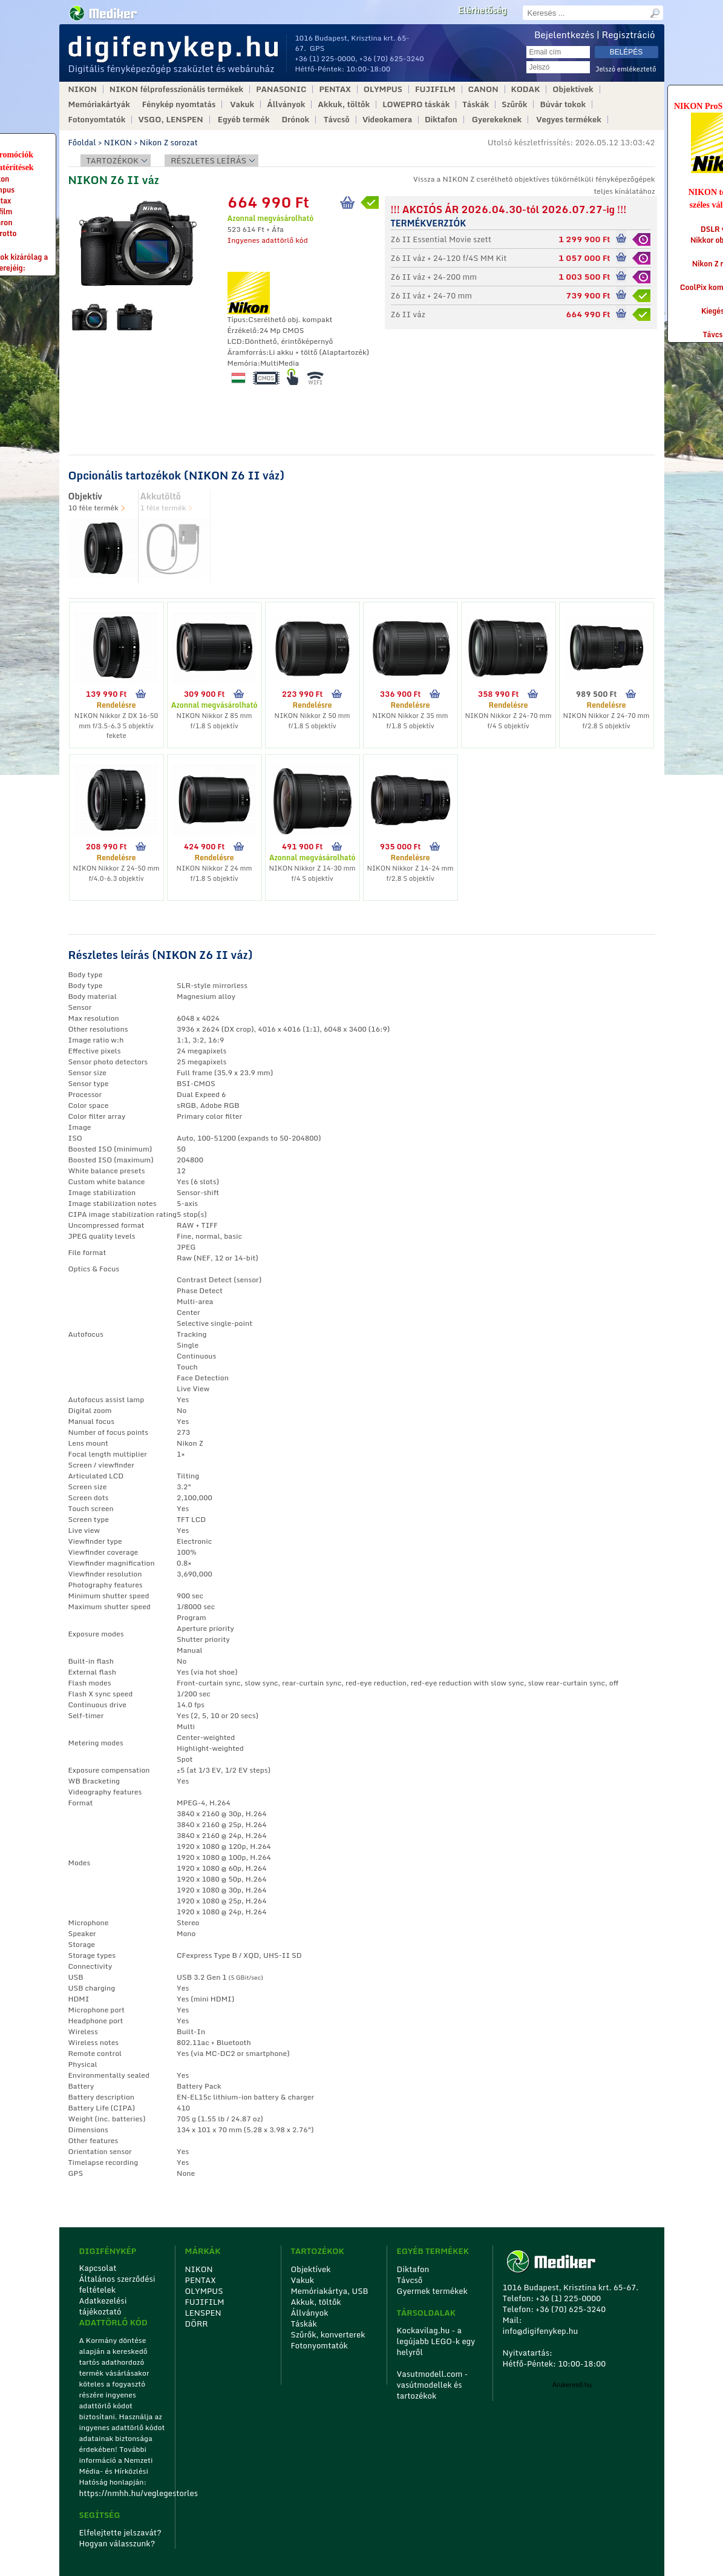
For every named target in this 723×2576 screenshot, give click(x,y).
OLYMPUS (383, 89)
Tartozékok (113, 160)
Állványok (286, 104)
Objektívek (572, 89)
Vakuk (242, 104)
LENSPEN (203, 2312)
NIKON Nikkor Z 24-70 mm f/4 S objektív (508, 720)
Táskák (475, 104)
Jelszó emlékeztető (625, 69)
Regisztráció (628, 34)
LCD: (236, 341)
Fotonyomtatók (97, 120)
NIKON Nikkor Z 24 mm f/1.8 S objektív (214, 873)
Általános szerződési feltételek (117, 2284)
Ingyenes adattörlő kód (267, 240)
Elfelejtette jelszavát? (120, 2532)
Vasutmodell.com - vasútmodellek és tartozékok (432, 2384)
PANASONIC (281, 89)
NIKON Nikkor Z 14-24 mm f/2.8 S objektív (410, 873)
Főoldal (82, 142)
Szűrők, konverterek (328, 2334)
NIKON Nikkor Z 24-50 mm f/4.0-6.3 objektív (116, 873)
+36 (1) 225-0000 (325, 58)
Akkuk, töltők (344, 104)
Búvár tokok (563, 104)
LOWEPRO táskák (416, 104)
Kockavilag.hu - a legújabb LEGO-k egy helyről (436, 2341)
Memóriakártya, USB (329, 2290)
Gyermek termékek (432, 2290)
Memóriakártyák (99, 104)
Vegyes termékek (568, 120)
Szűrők (514, 104)
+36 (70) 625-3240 (391, 58)
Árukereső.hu (572, 2384)
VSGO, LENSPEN (170, 120)
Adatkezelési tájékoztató (103, 2306)
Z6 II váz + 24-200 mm (434, 276)
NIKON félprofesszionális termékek (176, 89)
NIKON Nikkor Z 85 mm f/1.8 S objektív (214, 720)
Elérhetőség (482, 10)
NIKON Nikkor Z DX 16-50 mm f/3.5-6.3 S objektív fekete (116, 725)
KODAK (525, 89)
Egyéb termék (244, 120)
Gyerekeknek (497, 120)
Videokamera (387, 120)
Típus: (238, 319)
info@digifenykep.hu (540, 2330)
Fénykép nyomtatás (178, 104)
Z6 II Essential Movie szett (441, 239)
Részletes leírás (208, 160)
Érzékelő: (243, 330)
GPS (317, 48)
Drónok (296, 120)
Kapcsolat (98, 2267)
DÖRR (196, 2323)
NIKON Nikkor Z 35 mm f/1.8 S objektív (410, 720)
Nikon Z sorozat (169, 142)
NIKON (82, 89)
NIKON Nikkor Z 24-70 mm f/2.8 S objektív (606, 720)
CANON (483, 89)
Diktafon (441, 120)
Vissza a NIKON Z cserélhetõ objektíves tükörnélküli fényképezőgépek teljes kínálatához (534, 185)
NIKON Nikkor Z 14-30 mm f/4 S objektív (312, 873)
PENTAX (334, 89)
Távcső (337, 120)
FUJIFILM (435, 89)
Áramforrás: (248, 352)
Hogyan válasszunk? (117, 2543)
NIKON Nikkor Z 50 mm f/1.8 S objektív (312, 720)
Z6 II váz (408, 314)
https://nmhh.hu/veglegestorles (123, 2493)
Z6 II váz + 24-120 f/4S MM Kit (449, 258)
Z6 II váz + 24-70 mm (432, 295)
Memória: (243, 363)
